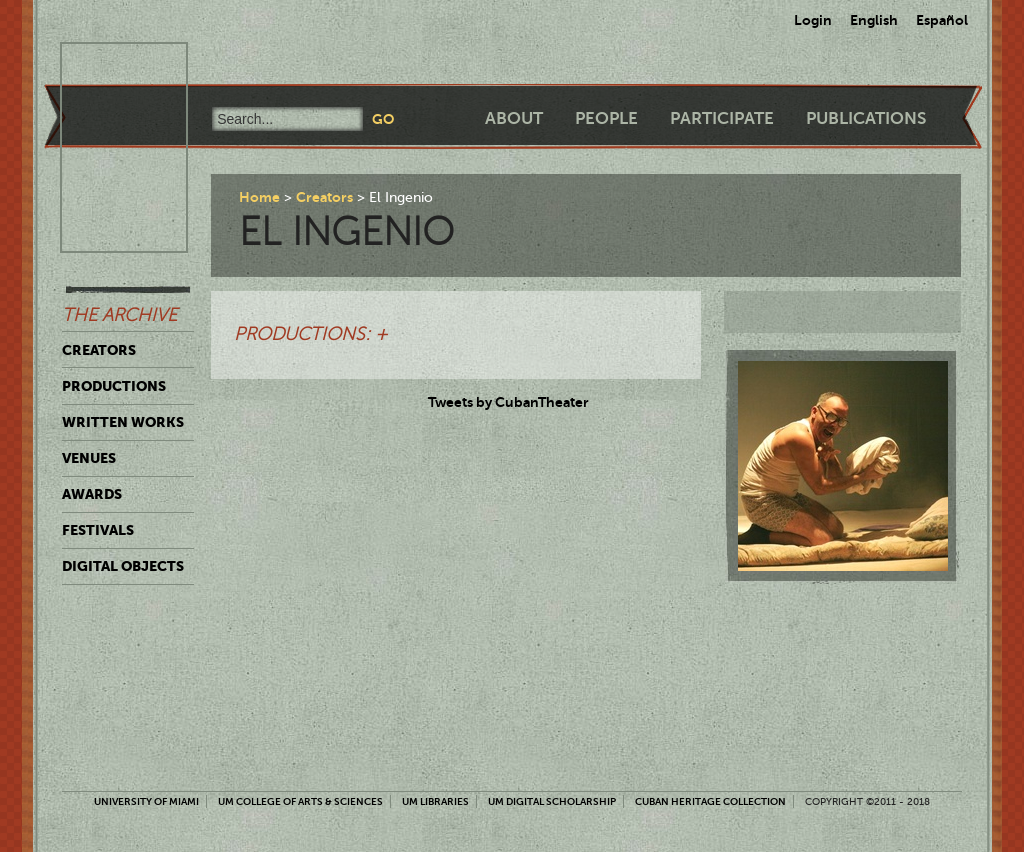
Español (942, 20)
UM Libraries (435, 801)
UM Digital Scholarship (552, 801)
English (874, 20)
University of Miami (146, 801)
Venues (89, 458)
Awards (92, 494)
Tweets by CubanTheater (508, 402)
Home (259, 197)
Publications (866, 118)
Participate (722, 118)
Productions (114, 386)
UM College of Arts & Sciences (300, 801)
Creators (99, 350)
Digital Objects (123, 566)
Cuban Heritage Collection (710, 801)
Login (813, 20)
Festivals (98, 530)
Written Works (123, 422)
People (606, 118)
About (514, 118)
